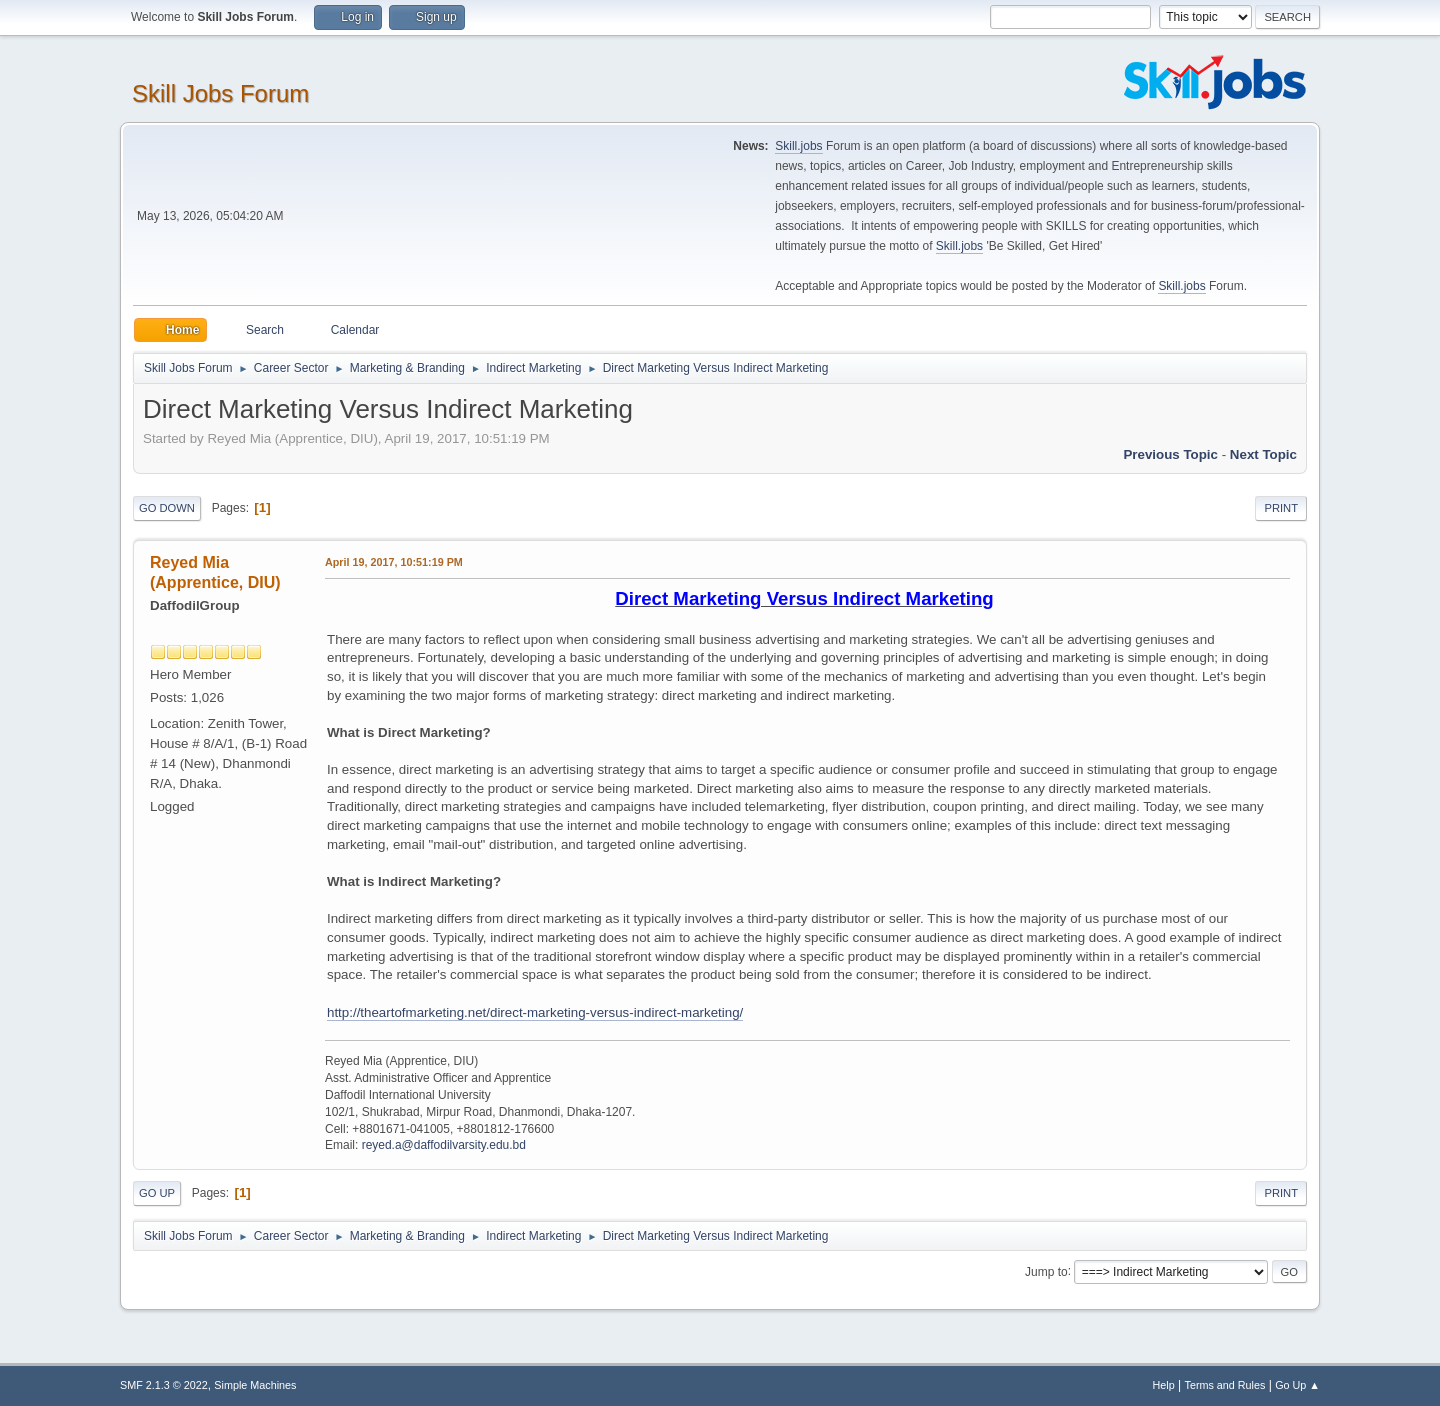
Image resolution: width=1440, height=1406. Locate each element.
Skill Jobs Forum (220, 93)
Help (1164, 1385)
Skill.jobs (798, 146)
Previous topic (1170, 454)
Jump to (1046, 1271)
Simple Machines (255, 1385)
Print (1281, 508)
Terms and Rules (1225, 1385)
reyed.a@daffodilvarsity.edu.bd (444, 1145)
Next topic (1263, 454)
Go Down (167, 508)
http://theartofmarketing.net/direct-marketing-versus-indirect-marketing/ (535, 1012)
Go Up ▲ (1297, 1385)
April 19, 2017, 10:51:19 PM (394, 562)
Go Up (157, 1193)
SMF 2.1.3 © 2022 (164, 1385)
